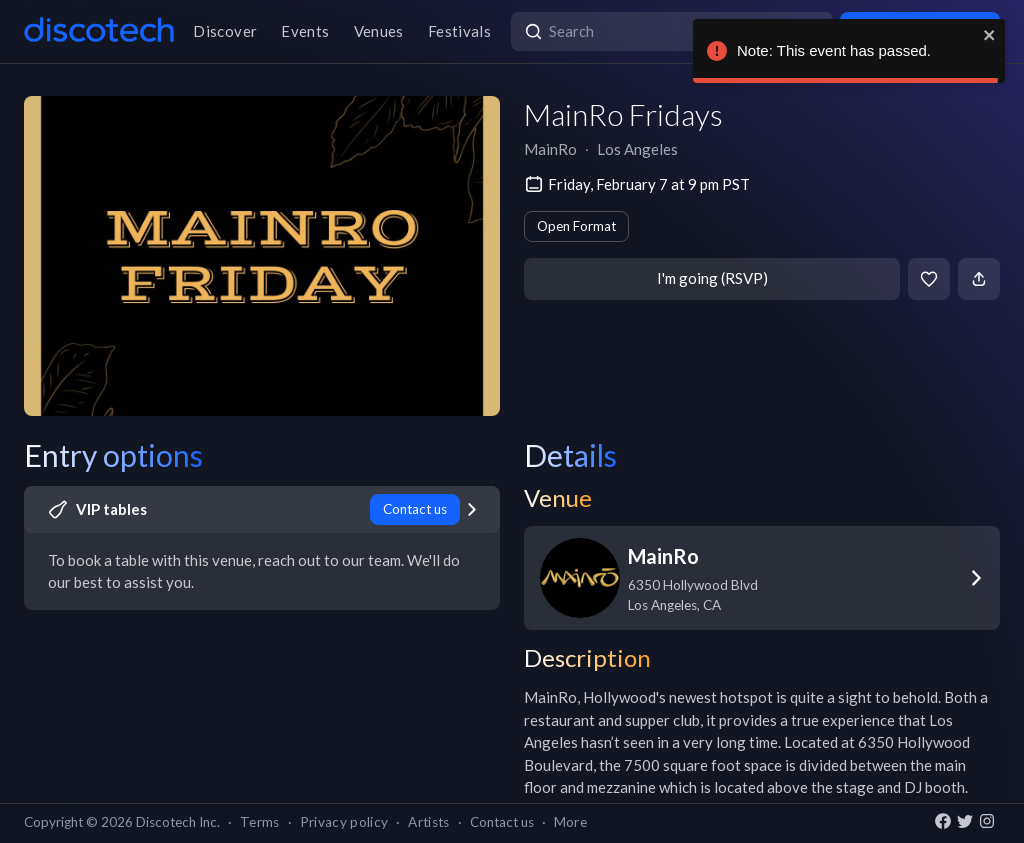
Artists (428, 822)
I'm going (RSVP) (712, 278)
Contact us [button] (502, 822)
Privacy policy (344, 822)
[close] (990, 35)
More (570, 822)
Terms (260, 822)
